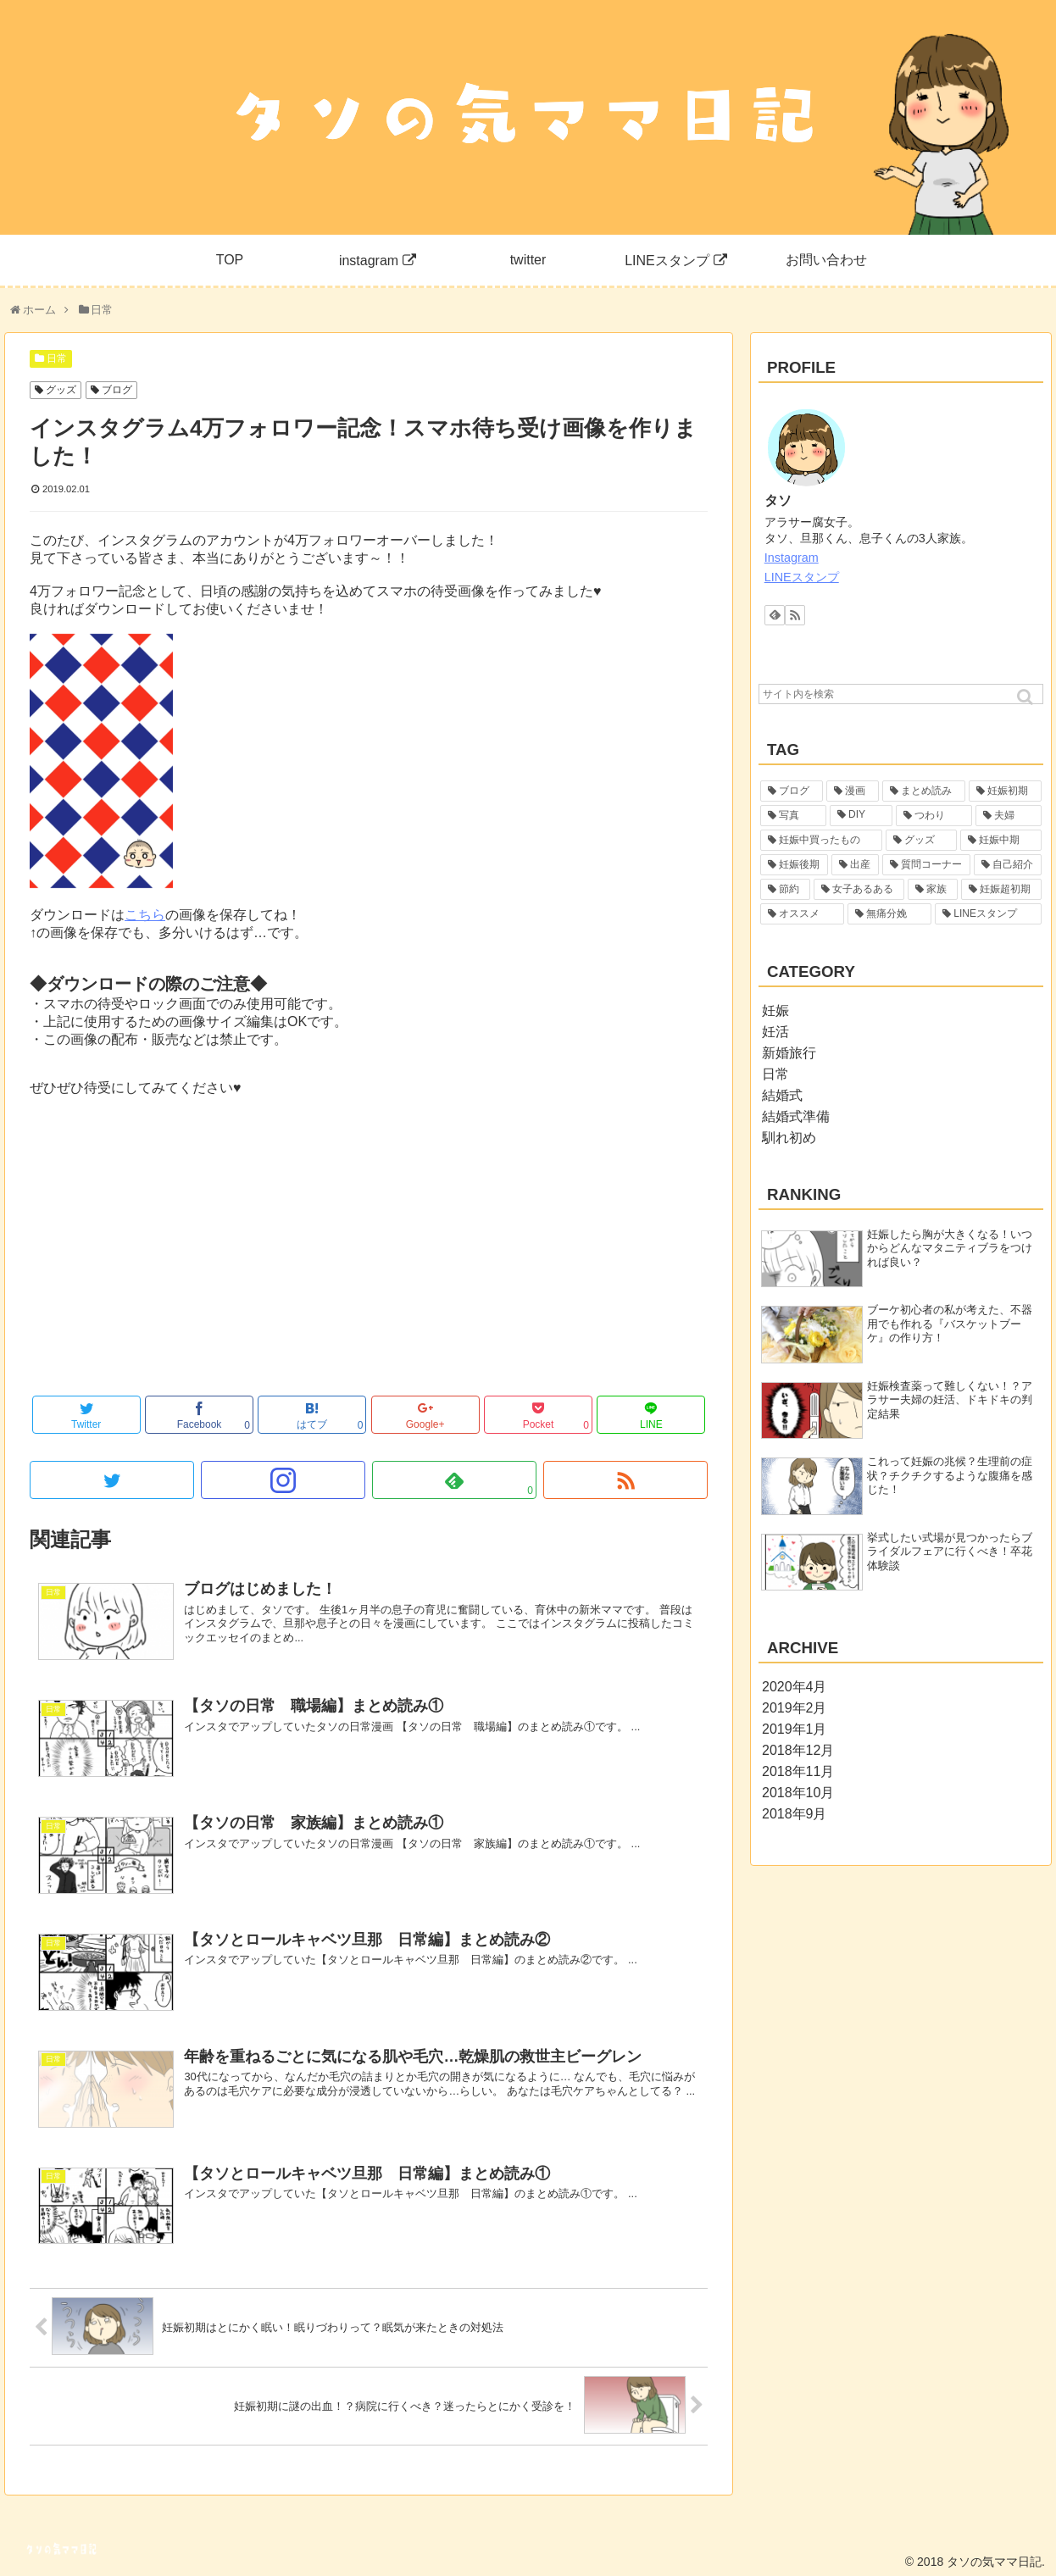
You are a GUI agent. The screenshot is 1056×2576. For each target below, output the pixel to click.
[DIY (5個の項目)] (861, 815)
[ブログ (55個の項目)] (791, 791)
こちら (145, 915)
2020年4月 (794, 1686)
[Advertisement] (369, 1256)
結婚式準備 (796, 1116)
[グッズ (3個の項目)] (921, 840)
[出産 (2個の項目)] (855, 864)
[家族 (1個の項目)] (933, 889)
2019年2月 (794, 1708)
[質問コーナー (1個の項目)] (926, 864)
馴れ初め (789, 1137)
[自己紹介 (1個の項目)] (1008, 864)
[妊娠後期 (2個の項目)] (794, 864)
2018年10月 (798, 1792)
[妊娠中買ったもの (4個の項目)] (821, 840)
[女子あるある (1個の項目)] (859, 889)
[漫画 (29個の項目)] (852, 791)
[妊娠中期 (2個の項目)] (1001, 840)
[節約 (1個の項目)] (785, 889)
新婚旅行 (789, 1053)
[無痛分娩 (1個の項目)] (889, 913)
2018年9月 (794, 1814)
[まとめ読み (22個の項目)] (923, 791)
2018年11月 (798, 1771)
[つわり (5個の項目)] (934, 815)
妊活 (775, 1031)
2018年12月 (798, 1750)
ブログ (117, 390)
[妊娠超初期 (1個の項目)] (1001, 889)
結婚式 (782, 1095)
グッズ (61, 390)
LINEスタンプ (801, 577)
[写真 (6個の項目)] (793, 815)
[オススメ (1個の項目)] (802, 913)
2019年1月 (794, 1729)
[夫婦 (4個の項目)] (1008, 815)
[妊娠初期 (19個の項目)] (1005, 791)
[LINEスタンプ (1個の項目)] (988, 913)
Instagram (791, 557)
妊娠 (775, 1010)
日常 (57, 358)
